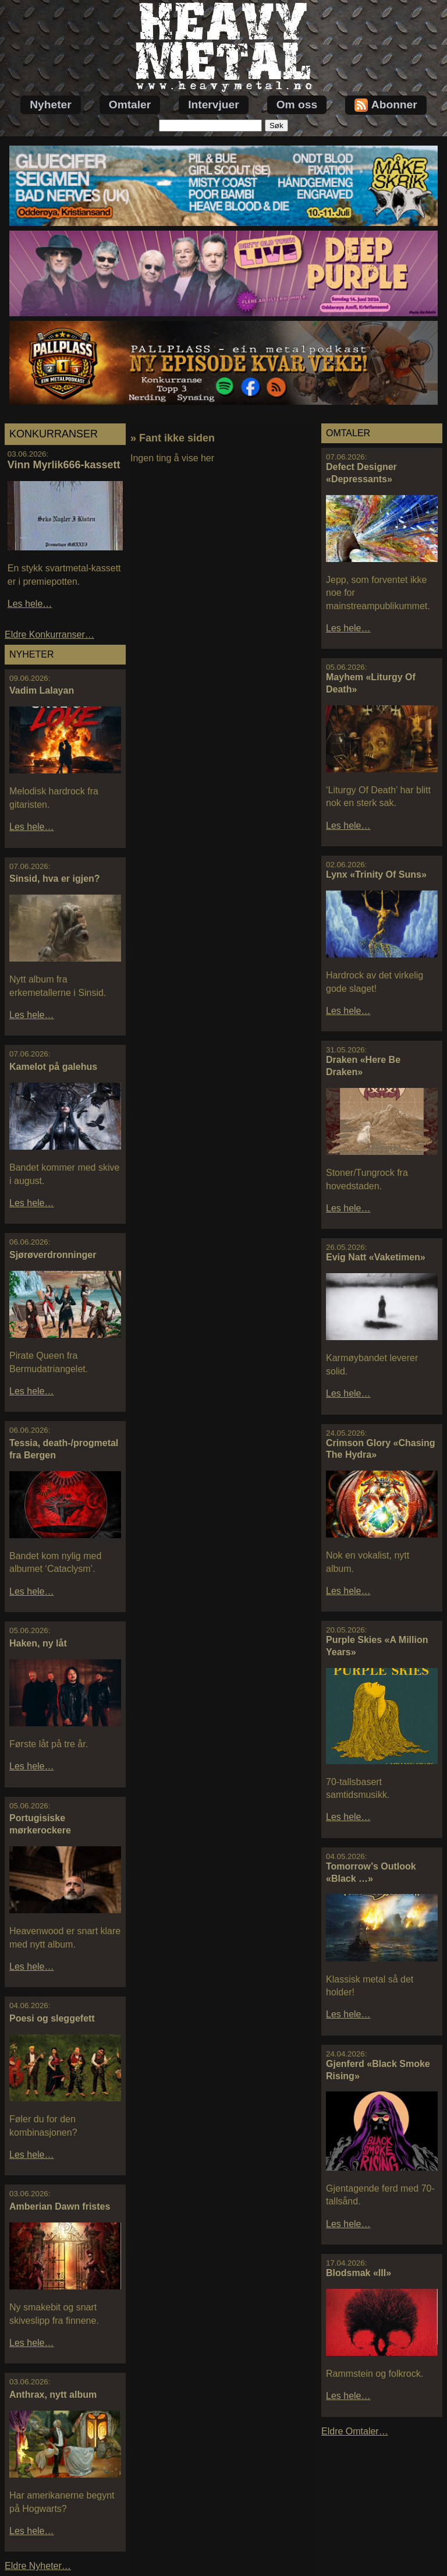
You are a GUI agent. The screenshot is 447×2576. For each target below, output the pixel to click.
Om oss (296, 104)
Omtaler (130, 104)
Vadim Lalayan (41, 690)
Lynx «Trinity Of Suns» (376, 874)
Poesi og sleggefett (52, 2018)
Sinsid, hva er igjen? (54, 879)
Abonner (385, 105)
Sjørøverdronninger (52, 1255)
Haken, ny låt (38, 1643)
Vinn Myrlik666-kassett (64, 465)
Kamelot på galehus (53, 1067)
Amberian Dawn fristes (59, 2206)
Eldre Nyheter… (38, 2566)
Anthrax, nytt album (53, 2395)
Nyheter (50, 104)
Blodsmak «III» (358, 2273)
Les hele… (30, 604)
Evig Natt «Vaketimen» (375, 1257)
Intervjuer (213, 104)
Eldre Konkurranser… (49, 634)
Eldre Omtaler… (354, 2431)
